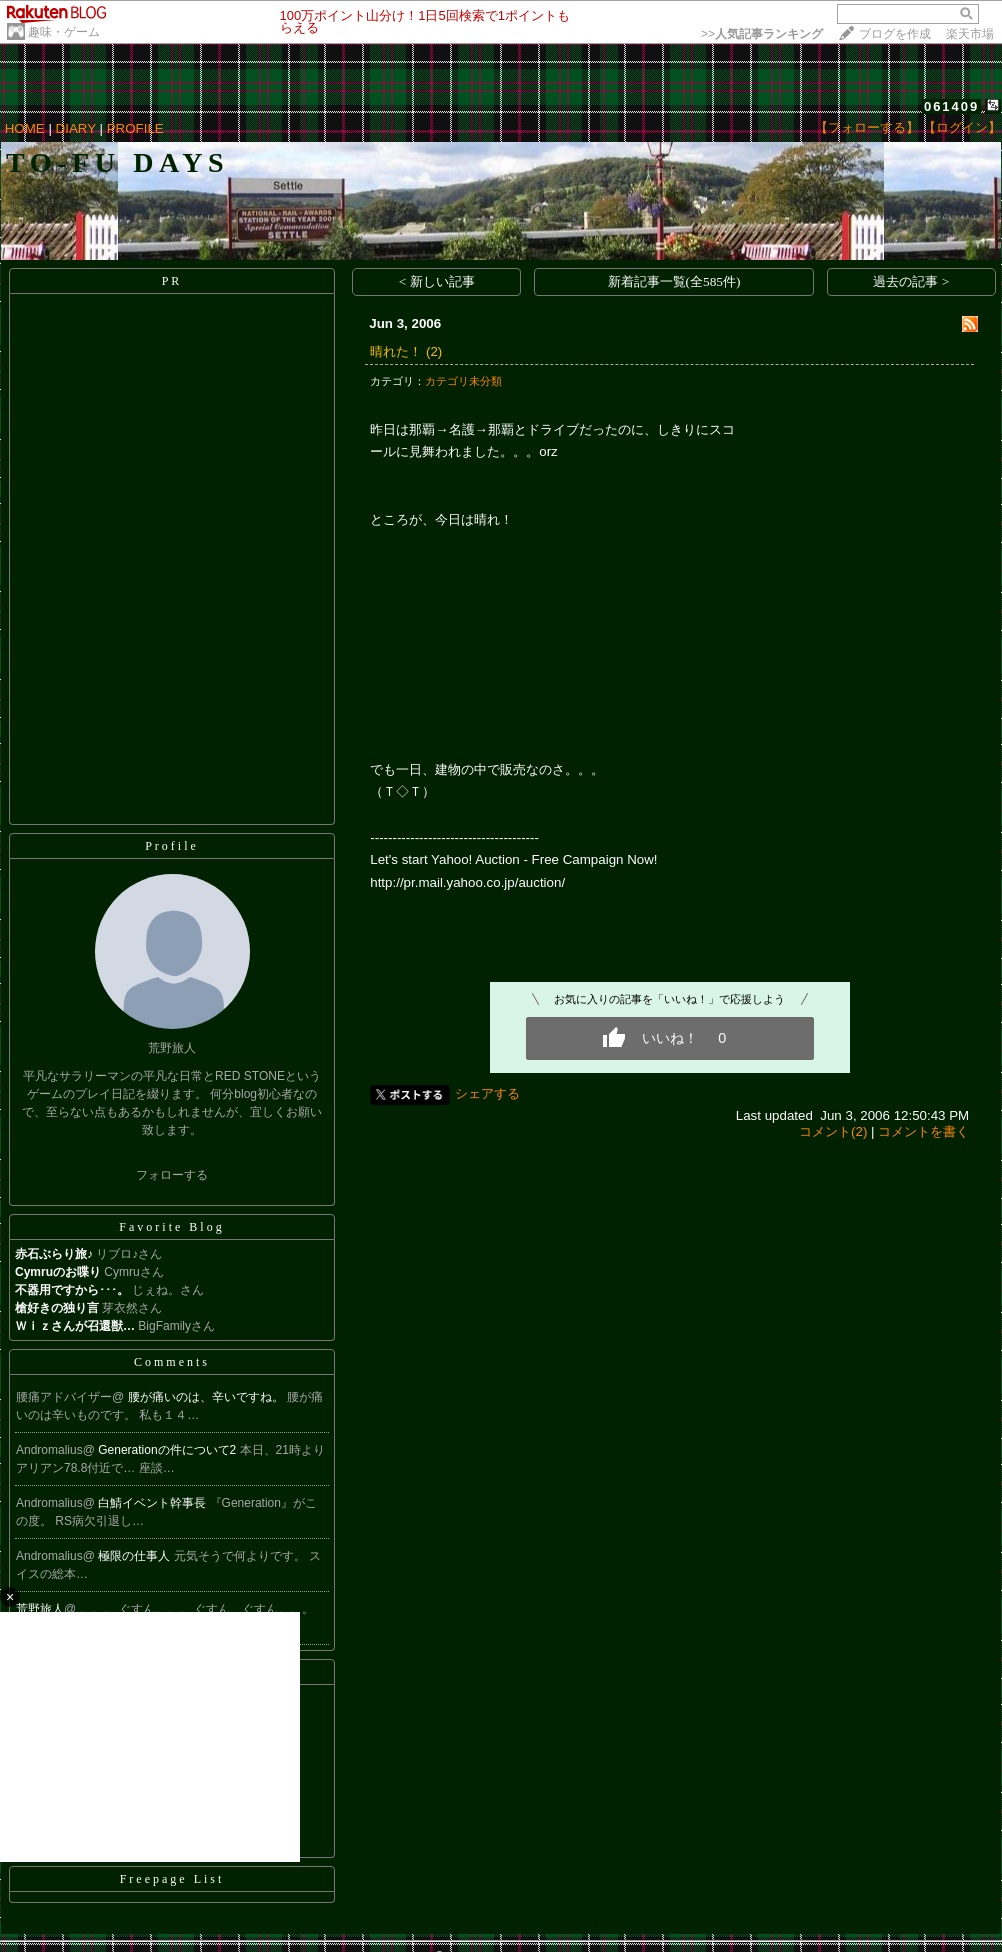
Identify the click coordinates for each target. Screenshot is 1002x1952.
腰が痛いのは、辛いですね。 (207, 1397)
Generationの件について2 (168, 1450)
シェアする (487, 1093)
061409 (951, 106)
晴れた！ (396, 351)
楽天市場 (970, 34)
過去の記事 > (911, 281)
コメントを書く (923, 1131)
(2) (434, 351)
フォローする (172, 1175)
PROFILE (135, 128)
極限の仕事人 (135, 1556)
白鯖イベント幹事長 (153, 1503)
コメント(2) (833, 1131)
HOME (25, 128)
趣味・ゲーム (64, 32)
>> (762, 34)
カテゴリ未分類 (463, 381)
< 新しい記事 (437, 281)
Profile (172, 846)
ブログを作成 (895, 34)
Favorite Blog (171, 1227)
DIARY (76, 128)
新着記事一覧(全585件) (674, 281)
